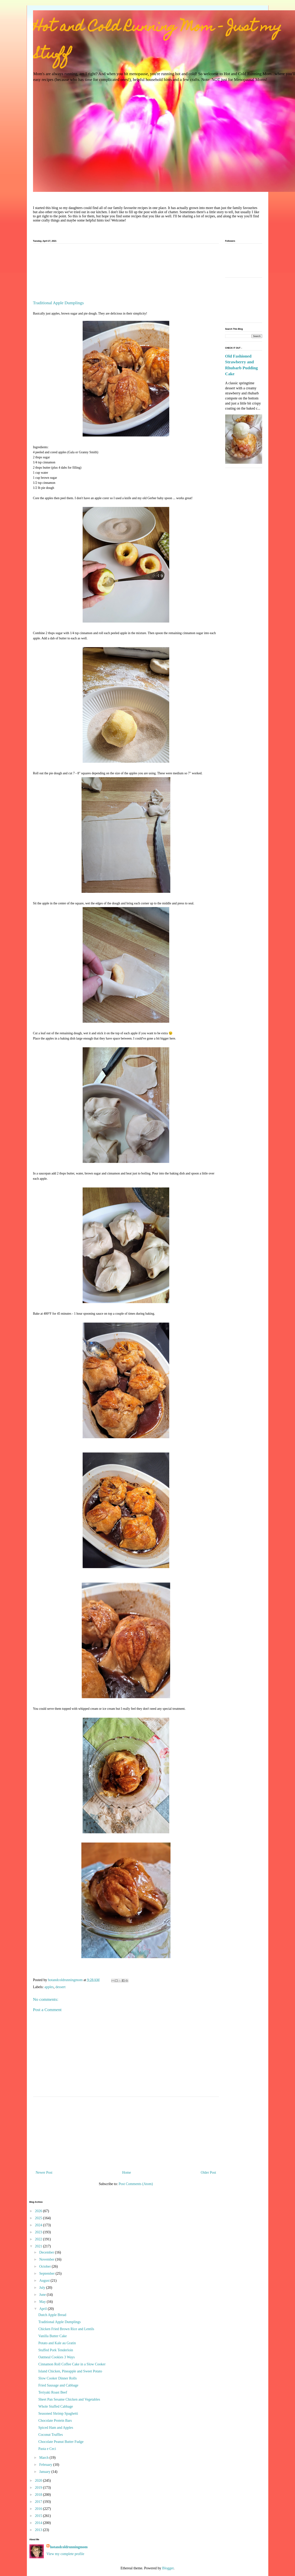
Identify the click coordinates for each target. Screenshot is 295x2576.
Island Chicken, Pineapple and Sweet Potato (70, 2371)
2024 (39, 2225)
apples (49, 1987)
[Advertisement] (126, 273)
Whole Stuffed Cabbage (55, 2406)
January (45, 2472)
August (45, 2280)
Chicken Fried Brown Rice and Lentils (66, 2329)
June (43, 2295)
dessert (60, 1987)
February (46, 2465)
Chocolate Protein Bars (55, 2420)
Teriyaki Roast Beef (52, 2392)
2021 (39, 2246)
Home (126, 2172)
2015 (39, 2516)
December (47, 2252)
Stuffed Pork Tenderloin (55, 2350)
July (42, 2287)
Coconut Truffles (50, 2435)
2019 (39, 2487)
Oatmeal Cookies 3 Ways (56, 2357)
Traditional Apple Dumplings (59, 2322)
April (43, 2309)
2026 (39, 2211)
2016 (39, 2509)
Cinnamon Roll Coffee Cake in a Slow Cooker (72, 2364)
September (47, 2273)
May (43, 2302)
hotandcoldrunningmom (69, 2547)
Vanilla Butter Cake (52, 2336)
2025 (39, 2218)
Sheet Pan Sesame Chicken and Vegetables (69, 2399)
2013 (39, 2530)
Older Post (208, 2172)
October (45, 2266)
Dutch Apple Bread (52, 2315)
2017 (39, 2502)
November (47, 2259)
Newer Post (44, 2172)
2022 (39, 2239)
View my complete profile (65, 2554)
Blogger (168, 2568)
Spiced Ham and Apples (55, 2427)
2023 (39, 2232)
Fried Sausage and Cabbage (58, 2385)
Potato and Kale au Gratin (57, 2343)
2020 (39, 2480)
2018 (39, 2495)
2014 (39, 2523)
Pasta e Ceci (47, 2449)
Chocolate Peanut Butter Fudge (61, 2442)
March (44, 2457)
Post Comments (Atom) (136, 2184)
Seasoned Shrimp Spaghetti (58, 2413)
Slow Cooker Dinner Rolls (57, 2378)
